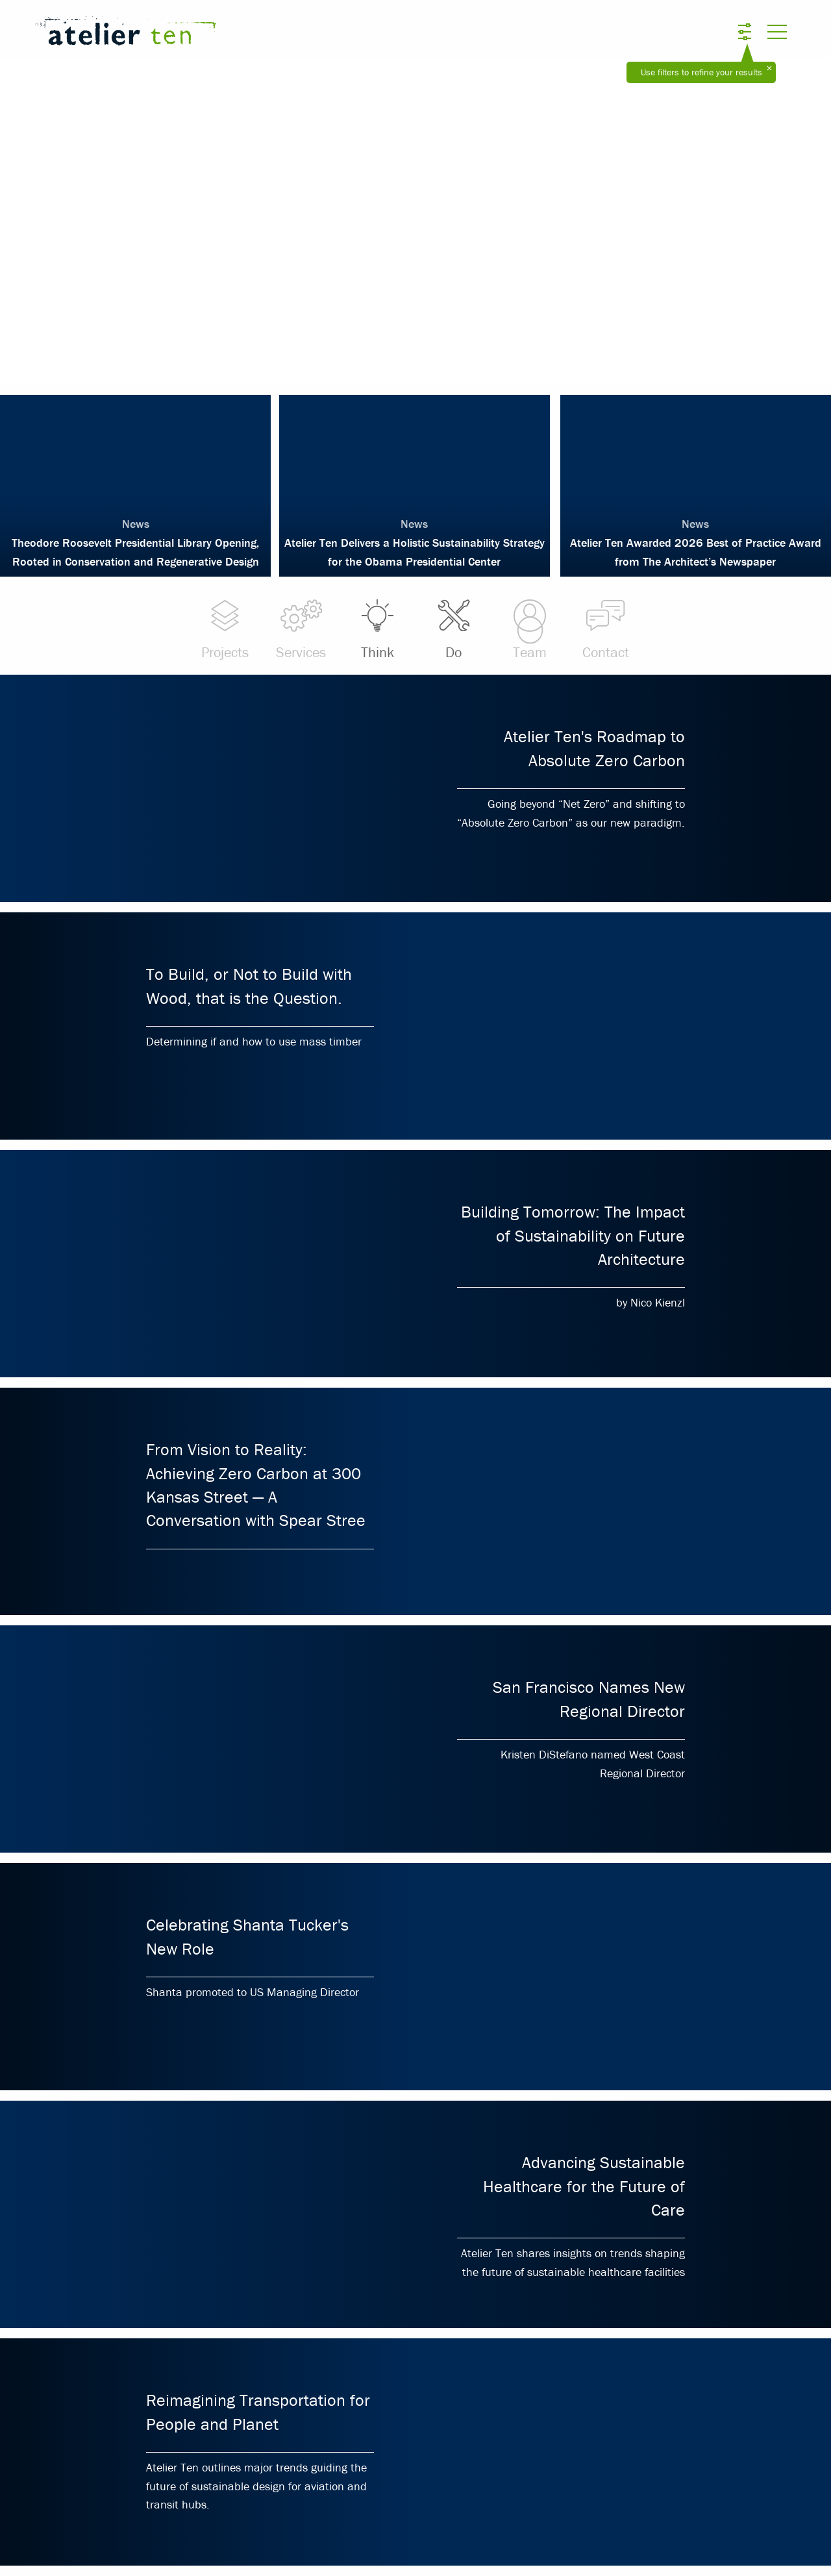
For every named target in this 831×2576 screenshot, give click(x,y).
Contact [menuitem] (606, 629)
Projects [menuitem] (225, 629)
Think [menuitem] (377, 629)
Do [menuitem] (453, 629)
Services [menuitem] (301, 629)
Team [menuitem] (529, 629)
